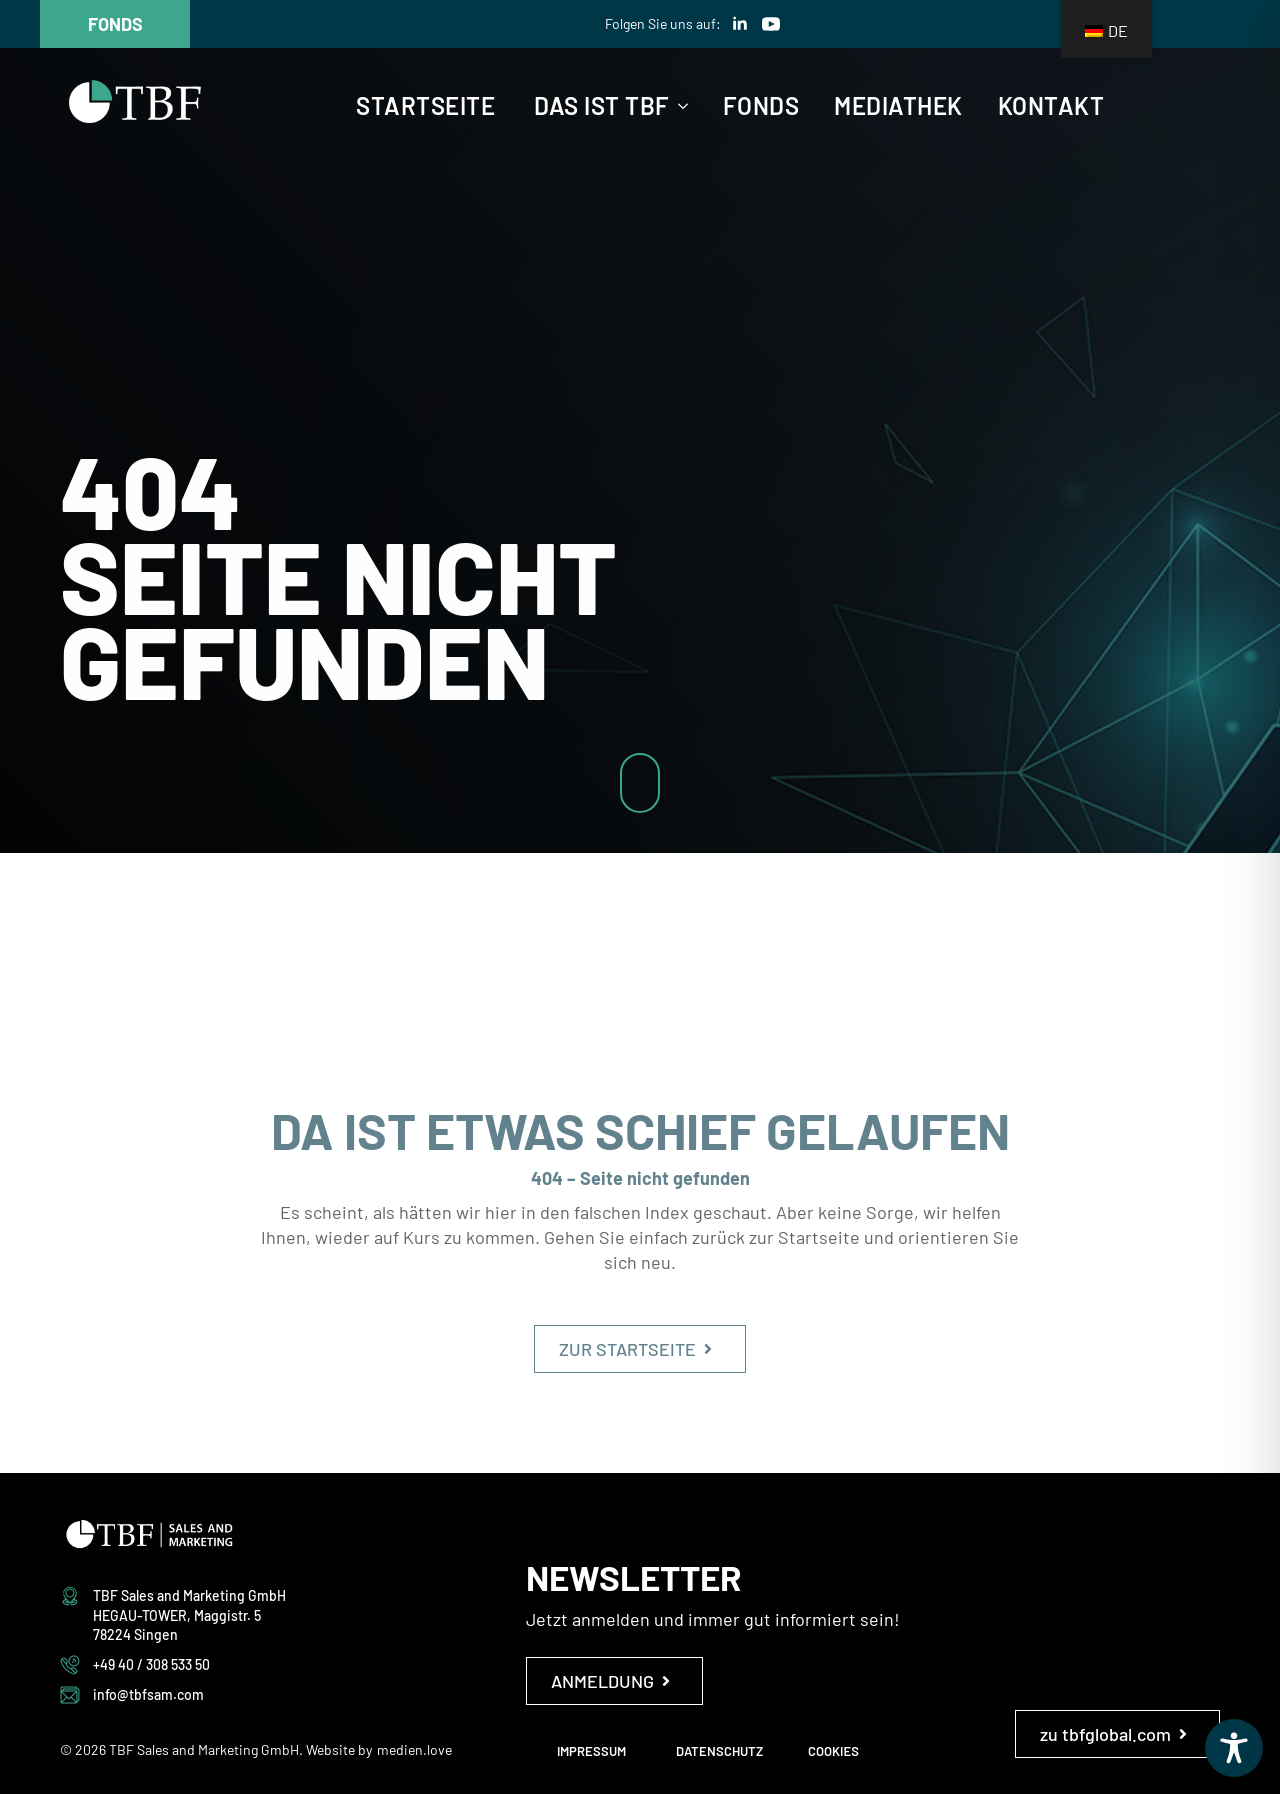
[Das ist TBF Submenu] (679, 106)
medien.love (414, 1749)
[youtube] (771, 24)
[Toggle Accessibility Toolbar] (1234, 1748)
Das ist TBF (602, 106)
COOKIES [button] (833, 1751)
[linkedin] (740, 24)
